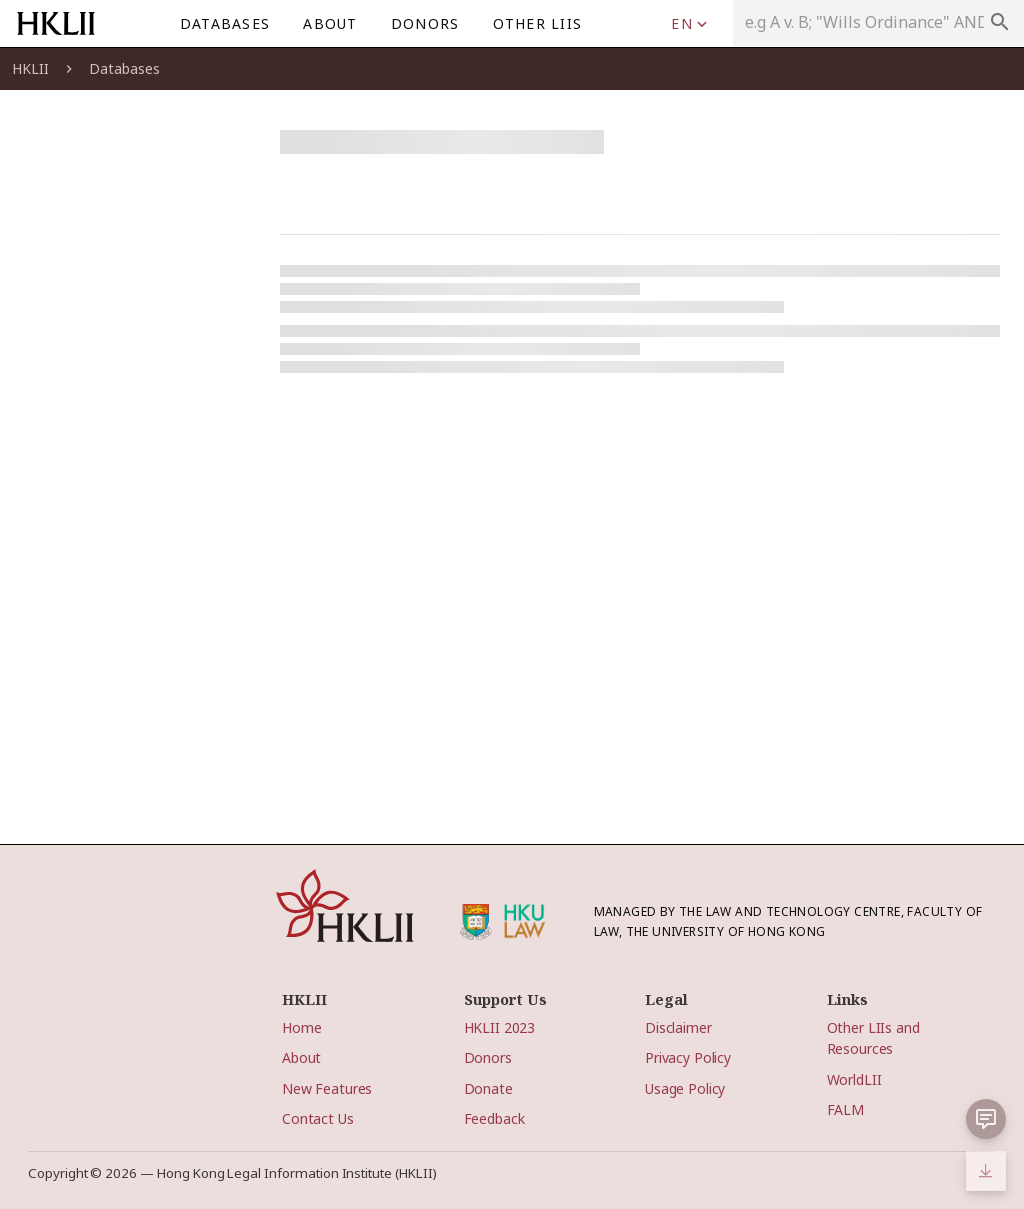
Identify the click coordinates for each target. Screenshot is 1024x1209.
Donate (488, 1088)
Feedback (494, 1118)
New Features (327, 1088)
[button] (986, 1119)
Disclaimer (678, 1027)
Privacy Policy (688, 1057)
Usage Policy (685, 1088)
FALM (845, 1109)
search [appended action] (1000, 22)
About (301, 1057)
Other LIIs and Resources (873, 1038)
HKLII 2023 (500, 1027)
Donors (488, 1057)
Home (301, 1027)
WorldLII (854, 1079)
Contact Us (318, 1118)
